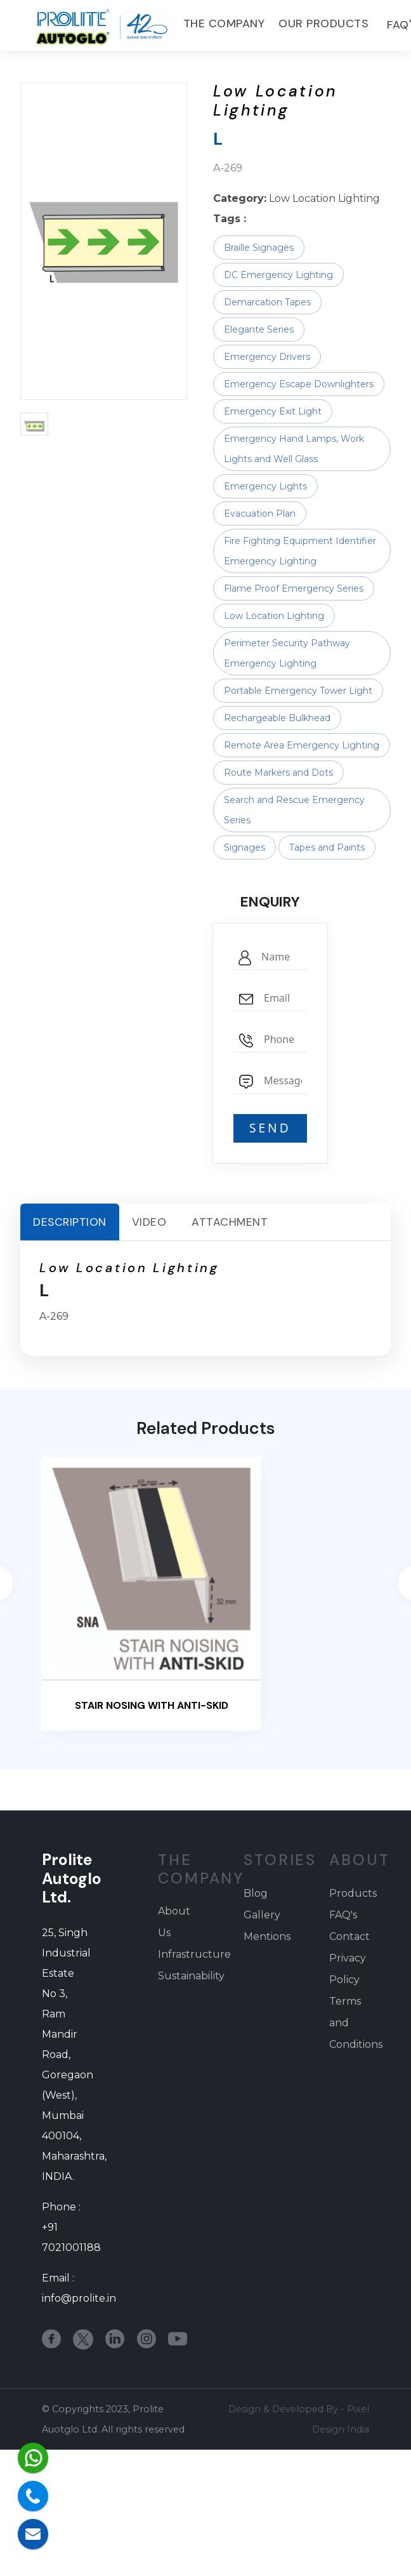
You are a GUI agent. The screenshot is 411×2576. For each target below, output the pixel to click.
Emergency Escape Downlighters (299, 384)
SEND (270, 1127)
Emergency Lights (265, 486)
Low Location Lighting (274, 615)
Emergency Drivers (267, 356)
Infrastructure (194, 1954)
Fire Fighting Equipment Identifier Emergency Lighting (300, 551)
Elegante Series (259, 329)
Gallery (262, 1915)
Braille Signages (259, 247)
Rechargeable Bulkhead (277, 718)
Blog (256, 1893)
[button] (34, 424)
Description (70, 1222)
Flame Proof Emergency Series (293, 588)
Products (353, 1893)
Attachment (230, 1222)
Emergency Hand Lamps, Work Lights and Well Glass (294, 449)
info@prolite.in (79, 2298)
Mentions (267, 1936)
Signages (244, 847)
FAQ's (343, 1915)
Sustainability (191, 1976)
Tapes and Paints (327, 847)
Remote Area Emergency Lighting (301, 745)
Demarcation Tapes (267, 302)
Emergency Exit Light (273, 411)
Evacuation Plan (260, 513)
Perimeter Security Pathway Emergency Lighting (287, 653)
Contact (349, 1936)
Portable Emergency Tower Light (298, 690)
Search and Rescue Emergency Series (294, 810)
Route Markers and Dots (278, 772)
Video (149, 1222)
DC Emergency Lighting (278, 275)
